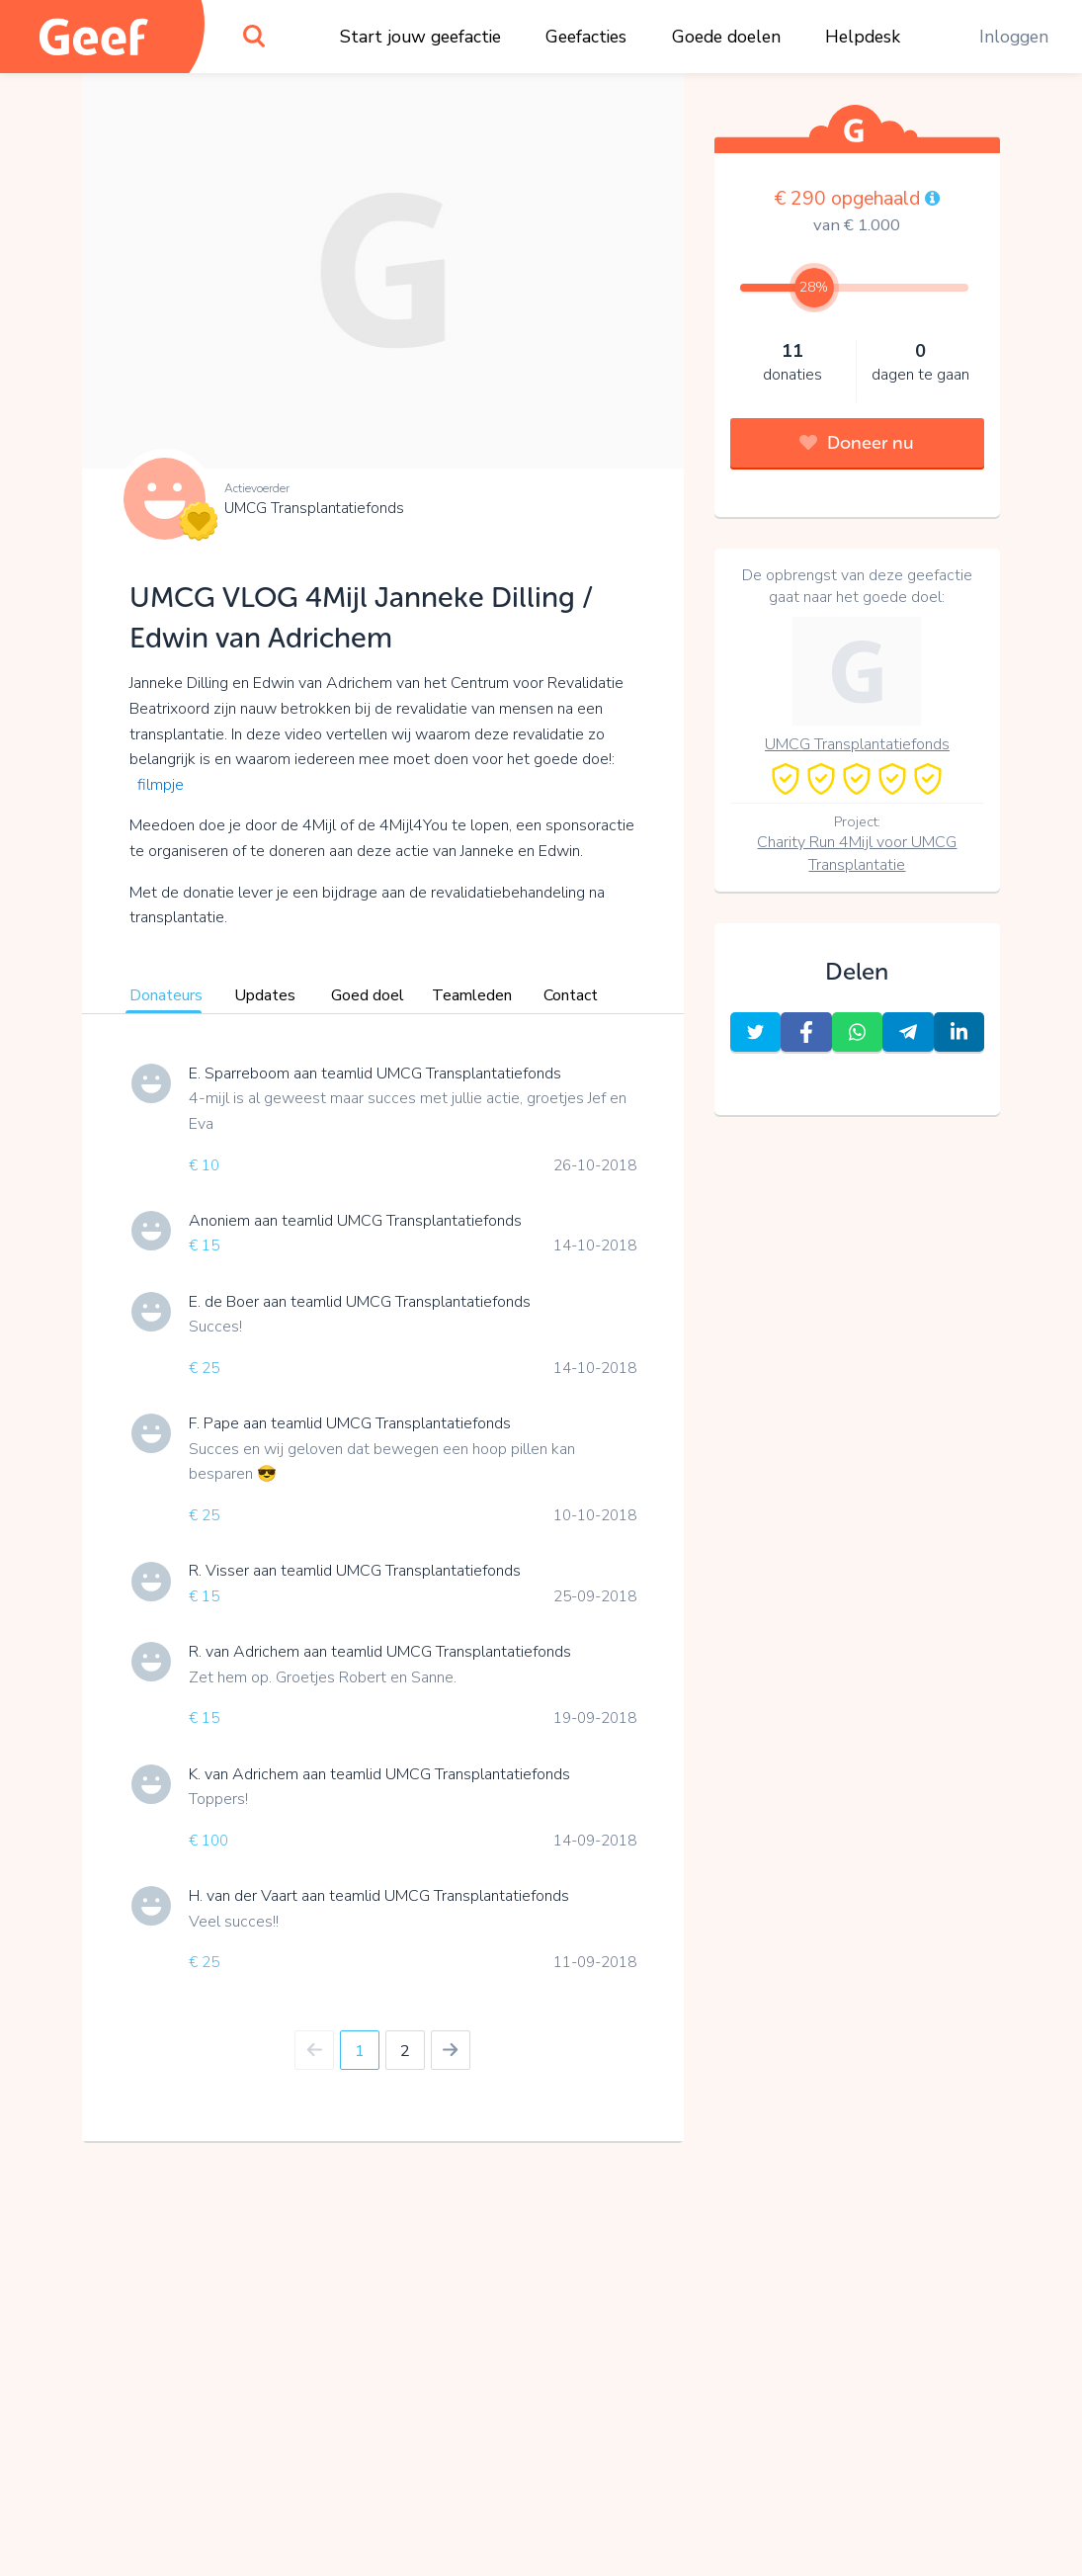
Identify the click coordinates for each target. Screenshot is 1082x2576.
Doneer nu (856, 443)
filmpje (160, 785)
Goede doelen (726, 36)
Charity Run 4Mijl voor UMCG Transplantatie (857, 853)
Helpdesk (862, 36)
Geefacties (585, 36)
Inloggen (1013, 36)
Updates (264, 995)
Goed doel (367, 995)
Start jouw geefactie (420, 36)
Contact (570, 995)
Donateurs (166, 995)
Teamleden (472, 995)
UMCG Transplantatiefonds (314, 508)
